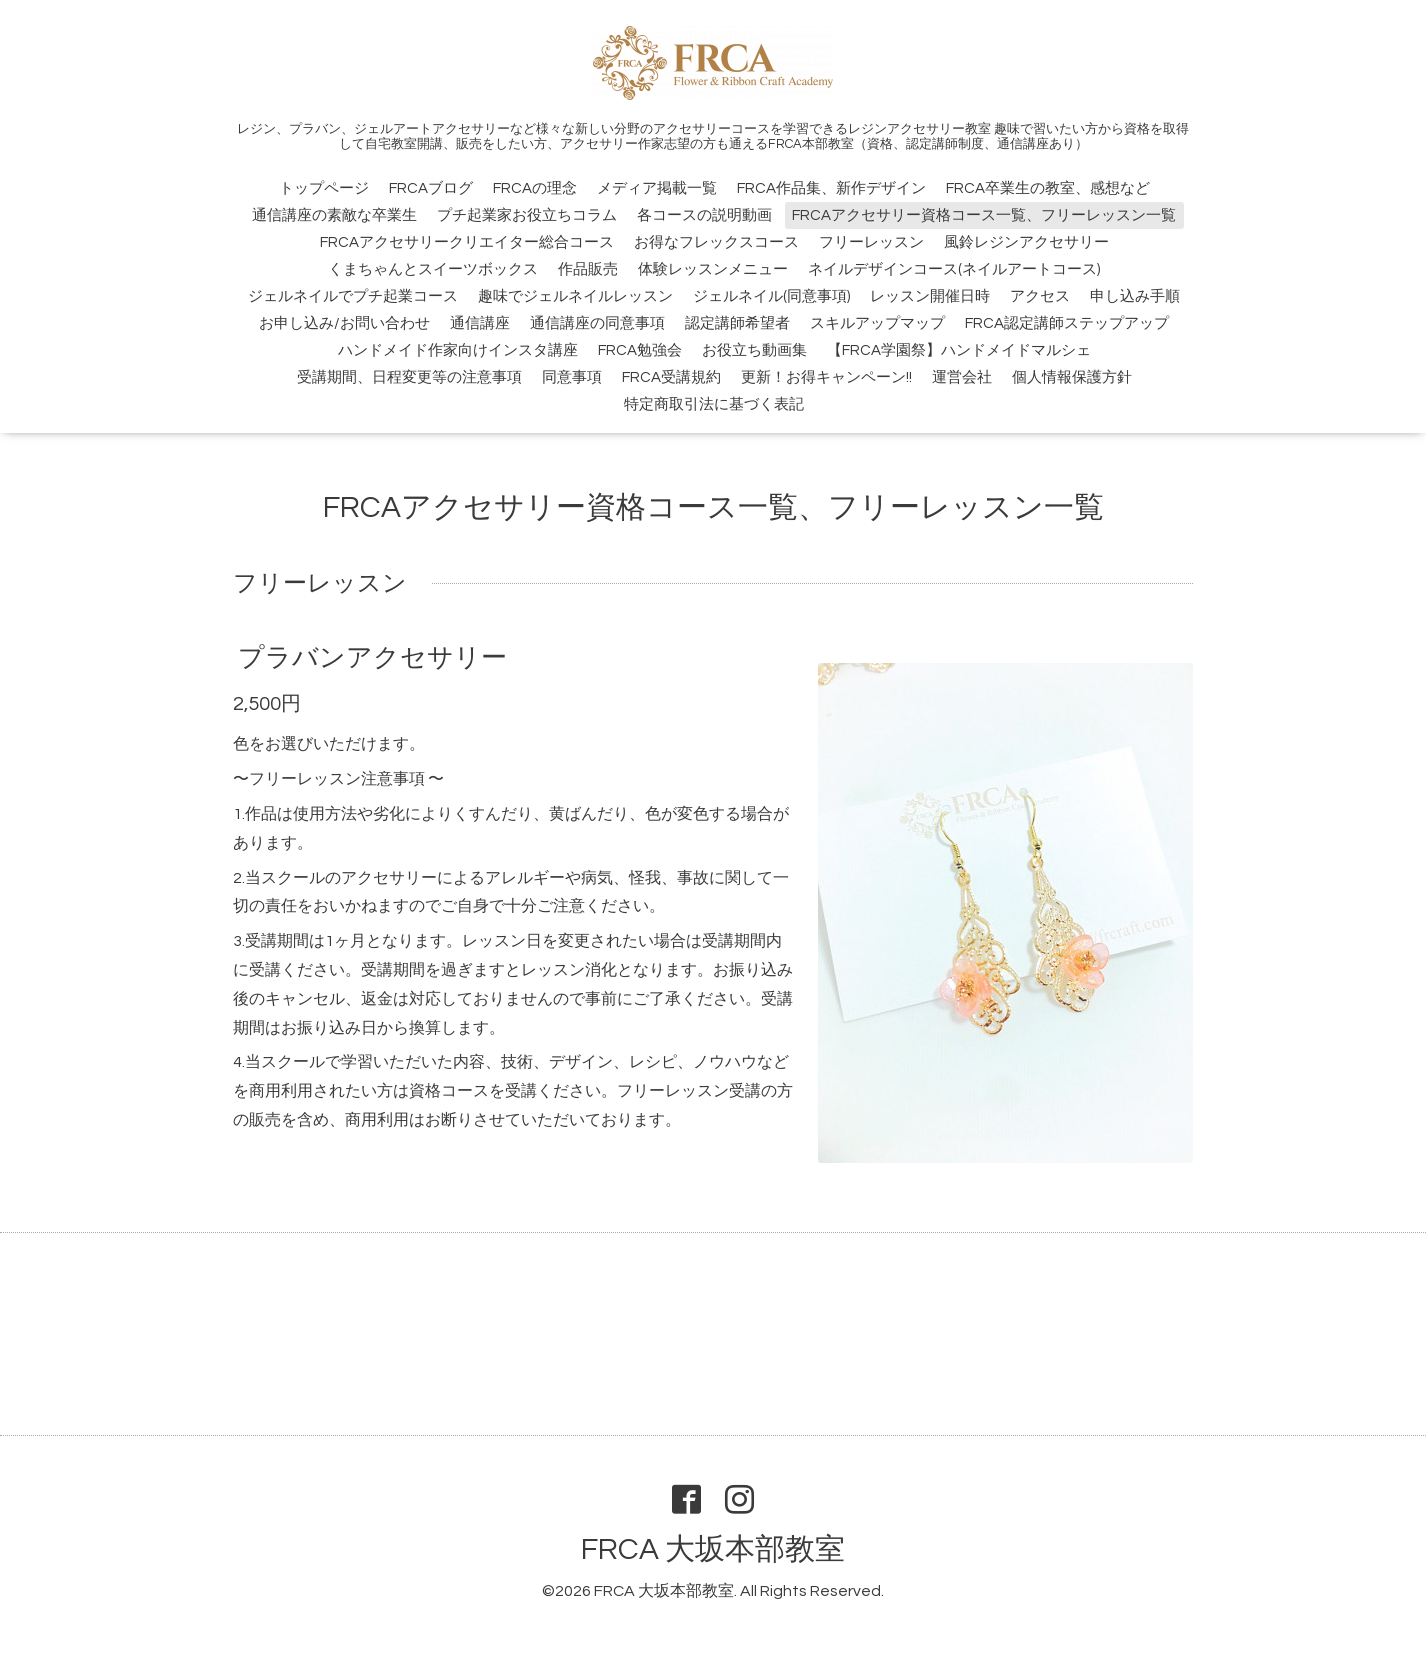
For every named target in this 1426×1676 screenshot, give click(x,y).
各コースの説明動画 (704, 215)
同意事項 (572, 377)
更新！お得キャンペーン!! (826, 377)
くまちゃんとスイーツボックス (433, 269)
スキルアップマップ (877, 323)
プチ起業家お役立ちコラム (527, 215)
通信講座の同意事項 (597, 323)
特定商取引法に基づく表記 (714, 404)
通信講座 (480, 323)
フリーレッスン (871, 242)
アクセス (1040, 296)
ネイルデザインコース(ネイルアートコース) (954, 269)
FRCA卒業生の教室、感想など (1048, 188)
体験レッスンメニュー (713, 269)
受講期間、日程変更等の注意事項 (409, 377)
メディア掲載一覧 (657, 188)
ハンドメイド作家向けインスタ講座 (458, 350)
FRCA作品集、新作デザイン (831, 188)
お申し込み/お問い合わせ (344, 323)
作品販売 (588, 269)
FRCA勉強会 (640, 350)
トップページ (324, 188)
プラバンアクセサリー (372, 658)
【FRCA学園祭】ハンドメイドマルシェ (959, 350)
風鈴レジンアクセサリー (1026, 242)
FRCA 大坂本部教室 (713, 1549)
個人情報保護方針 (1072, 377)
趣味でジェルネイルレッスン (575, 296)
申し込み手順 (1135, 296)
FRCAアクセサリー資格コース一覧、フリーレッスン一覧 (984, 215)
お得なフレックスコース (716, 242)
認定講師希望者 (737, 323)
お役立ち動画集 (754, 350)
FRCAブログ (431, 188)
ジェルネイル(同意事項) (771, 296)
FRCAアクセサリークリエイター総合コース (467, 242)
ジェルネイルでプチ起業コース (353, 296)
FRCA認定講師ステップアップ (1067, 323)
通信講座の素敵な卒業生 (334, 215)
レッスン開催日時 (930, 296)
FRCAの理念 (535, 188)
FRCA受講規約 (671, 377)
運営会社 (962, 377)
